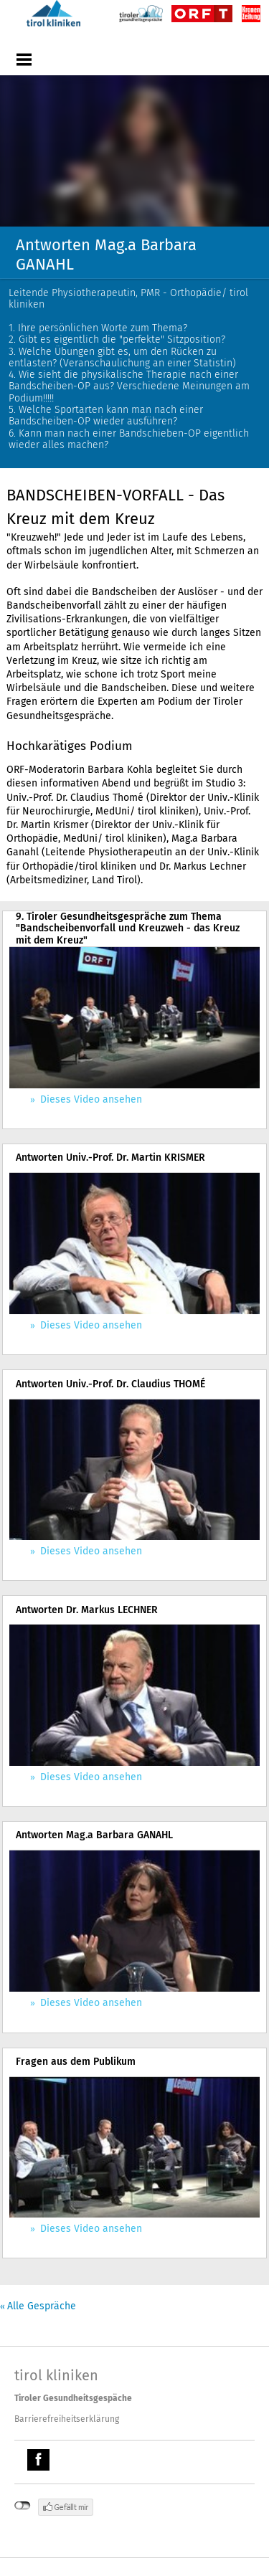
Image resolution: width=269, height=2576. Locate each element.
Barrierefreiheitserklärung (66, 2419)
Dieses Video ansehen (89, 1099)
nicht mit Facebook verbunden (22, 2505)
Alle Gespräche (41, 2306)
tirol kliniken (56, 2375)
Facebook (40, 2462)
